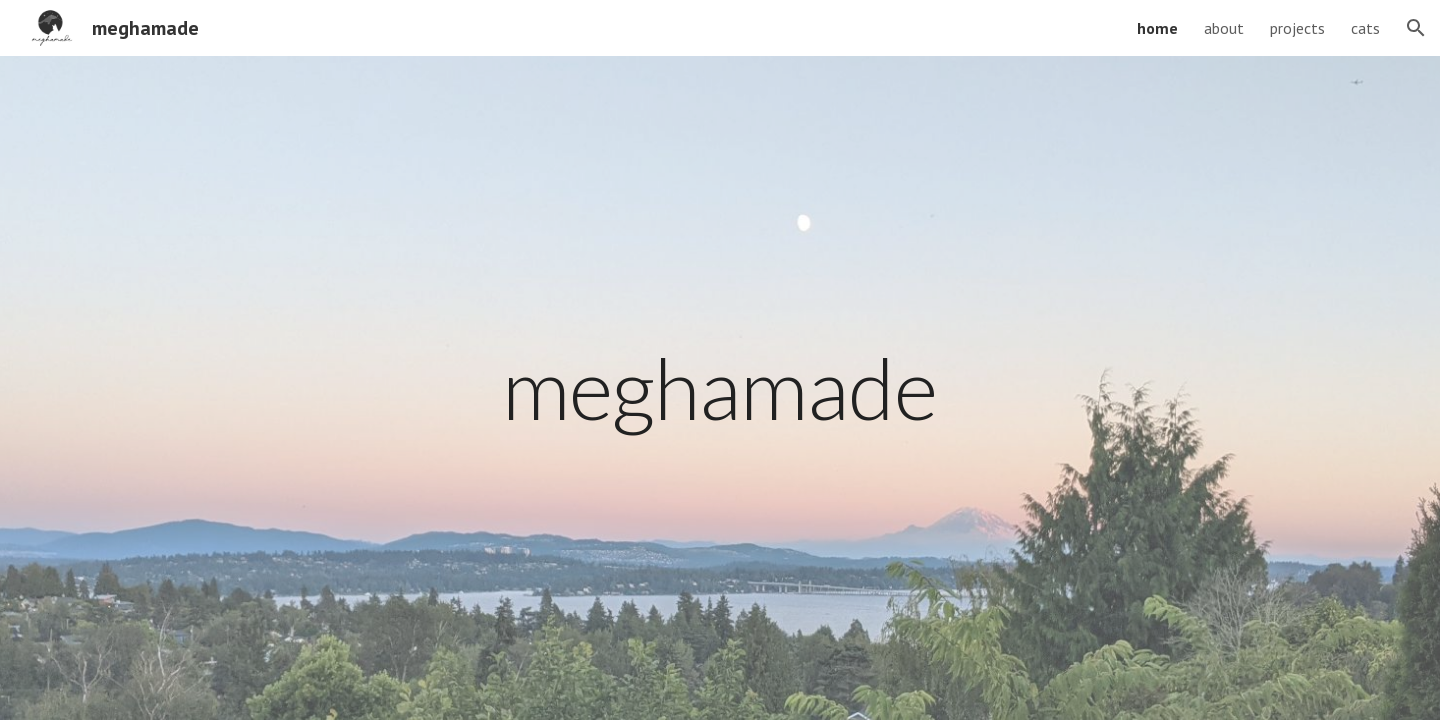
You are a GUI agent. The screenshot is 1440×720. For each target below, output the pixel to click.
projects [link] (1297, 28)
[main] (720, 388)
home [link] (1157, 28)
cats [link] (1365, 28)
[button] (1416, 28)
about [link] (1224, 28)
